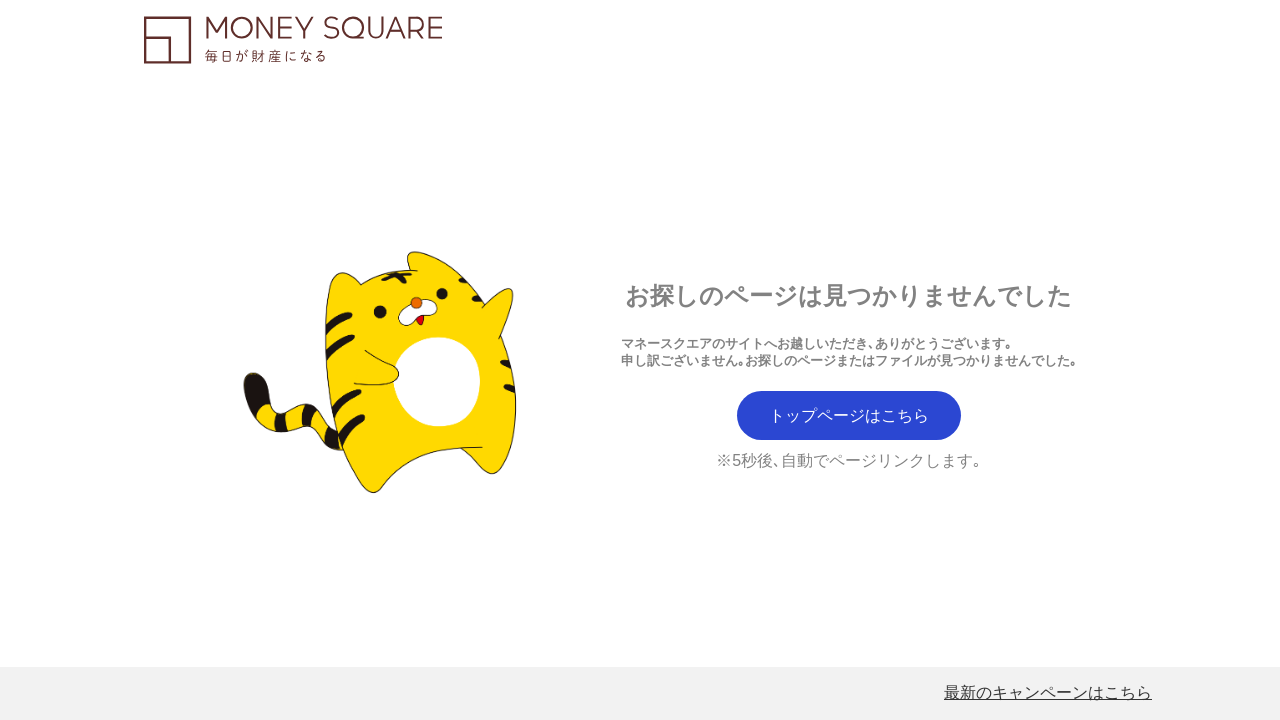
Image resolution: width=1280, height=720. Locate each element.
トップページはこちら (849, 415)
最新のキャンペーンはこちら (1048, 692)
